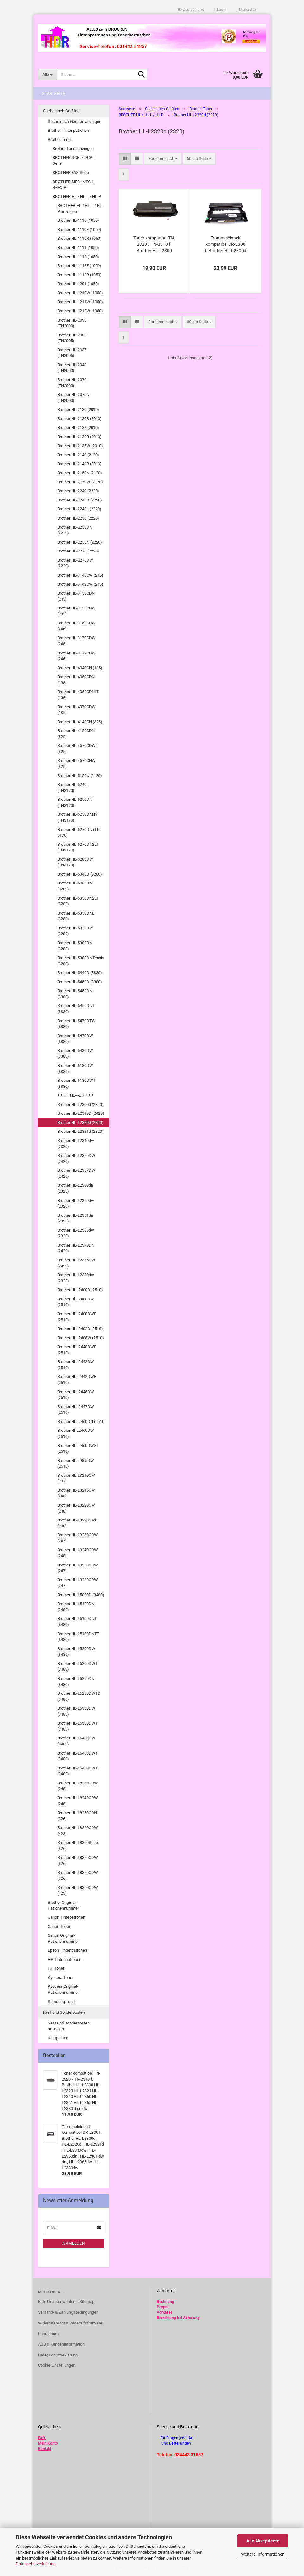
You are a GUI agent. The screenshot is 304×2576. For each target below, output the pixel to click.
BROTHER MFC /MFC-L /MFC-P (73, 184)
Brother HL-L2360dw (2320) (75, 1203)
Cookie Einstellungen (56, 2365)
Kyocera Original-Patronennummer (63, 1989)
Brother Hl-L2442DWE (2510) (76, 1379)
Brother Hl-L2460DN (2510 (80, 1421)
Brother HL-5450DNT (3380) (76, 1008)
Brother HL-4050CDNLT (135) (78, 694)
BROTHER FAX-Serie (71, 172)
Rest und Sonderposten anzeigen (69, 2026)
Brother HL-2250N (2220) (79, 542)
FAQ (41, 2438)
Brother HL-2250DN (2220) (74, 530)
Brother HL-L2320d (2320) (80, 1122)
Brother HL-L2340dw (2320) (75, 1143)
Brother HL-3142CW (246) (80, 584)
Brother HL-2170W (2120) (80, 482)
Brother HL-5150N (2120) (79, 775)
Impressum (48, 2333)
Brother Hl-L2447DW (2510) (75, 1409)
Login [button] (220, 9)
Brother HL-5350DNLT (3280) (76, 916)
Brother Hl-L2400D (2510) (80, 1289)
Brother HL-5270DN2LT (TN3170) (77, 847)
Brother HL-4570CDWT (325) (77, 748)
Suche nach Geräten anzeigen (74, 121)
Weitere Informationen (263, 2554)
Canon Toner (59, 1926)
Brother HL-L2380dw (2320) (75, 1277)
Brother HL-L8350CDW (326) (77, 1860)
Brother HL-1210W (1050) (80, 292)
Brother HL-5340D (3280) (79, 874)
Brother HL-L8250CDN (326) (77, 1815)
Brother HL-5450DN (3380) (74, 993)
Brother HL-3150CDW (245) (76, 611)
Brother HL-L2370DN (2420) (75, 1248)
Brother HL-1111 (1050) (78, 247)
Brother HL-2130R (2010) (79, 418)
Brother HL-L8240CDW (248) (77, 1800)
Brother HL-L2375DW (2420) (76, 1263)
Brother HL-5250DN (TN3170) (74, 802)
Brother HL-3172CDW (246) (76, 656)
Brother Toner (60, 139)
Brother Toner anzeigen (73, 148)
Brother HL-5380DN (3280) (74, 945)
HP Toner (56, 1968)
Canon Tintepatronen (66, 1917)
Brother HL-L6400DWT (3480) (77, 1756)
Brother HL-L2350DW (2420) (76, 1158)
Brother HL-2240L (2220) (79, 509)
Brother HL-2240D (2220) (79, 500)
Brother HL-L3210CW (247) (76, 1478)
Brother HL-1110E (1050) (79, 229)
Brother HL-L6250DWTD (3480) (79, 1696)
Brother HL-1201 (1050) (78, 283)
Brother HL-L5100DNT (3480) (77, 1621)
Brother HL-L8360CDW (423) (77, 1890)
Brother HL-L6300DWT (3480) (77, 1726)
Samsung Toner (62, 2001)
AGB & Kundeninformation (61, 2344)
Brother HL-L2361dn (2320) (75, 1218)
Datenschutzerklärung (35, 2563)
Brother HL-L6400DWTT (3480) (78, 1771)
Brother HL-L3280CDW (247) (77, 1583)
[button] (191, 9)
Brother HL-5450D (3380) (79, 981)
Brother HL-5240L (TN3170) (73, 787)
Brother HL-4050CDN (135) (76, 679)
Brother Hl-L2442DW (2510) (75, 1364)
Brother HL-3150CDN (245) (76, 596)
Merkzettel (246, 9)
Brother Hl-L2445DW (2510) (75, 1394)
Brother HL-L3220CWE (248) (77, 1523)
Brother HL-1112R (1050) (79, 274)
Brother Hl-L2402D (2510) (80, 1328)
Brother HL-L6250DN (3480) (75, 1681)
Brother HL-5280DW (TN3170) (75, 862)
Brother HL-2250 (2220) (78, 518)
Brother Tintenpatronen (68, 130)
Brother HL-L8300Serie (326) (77, 1845)
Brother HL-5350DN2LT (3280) (77, 901)
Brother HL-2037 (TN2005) (71, 353)
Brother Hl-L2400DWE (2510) (76, 1316)
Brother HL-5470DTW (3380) (76, 1023)
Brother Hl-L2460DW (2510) (75, 1433)
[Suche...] (47, 74)
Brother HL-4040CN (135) (79, 668)
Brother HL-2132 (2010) (78, 427)
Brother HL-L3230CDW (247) (77, 1538)
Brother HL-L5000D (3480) (80, 1594)
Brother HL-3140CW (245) (80, 575)
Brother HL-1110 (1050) (78, 220)
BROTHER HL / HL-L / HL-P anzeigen (80, 208)
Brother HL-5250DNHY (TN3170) (77, 817)
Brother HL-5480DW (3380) (75, 1053)
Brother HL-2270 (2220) (78, 551)
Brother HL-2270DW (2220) (75, 563)
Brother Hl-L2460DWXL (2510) (78, 1448)
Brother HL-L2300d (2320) (80, 1104)
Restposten (58, 2038)
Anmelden (73, 2243)
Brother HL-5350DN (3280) (74, 886)
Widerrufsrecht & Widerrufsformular (70, 2323)
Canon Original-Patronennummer (63, 1938)
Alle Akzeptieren (263, 2540)
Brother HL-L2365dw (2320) (75, 1233)
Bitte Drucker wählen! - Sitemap (66, 2301)
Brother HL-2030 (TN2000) (71, 323)
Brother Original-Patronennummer (63, 1905)
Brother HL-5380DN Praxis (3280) (80, 960)
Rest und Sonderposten (64, 2012)
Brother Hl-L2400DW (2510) (75, 1302)
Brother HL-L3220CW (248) (76, 1508)
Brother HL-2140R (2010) (79, 464)
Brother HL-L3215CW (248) (76, 1493)
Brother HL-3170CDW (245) (76, 640)
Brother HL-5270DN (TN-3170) (79, 832)
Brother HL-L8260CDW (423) (77, 1830)
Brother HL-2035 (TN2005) (71, 338)
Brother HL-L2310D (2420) (80, 1113)
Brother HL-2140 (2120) (78, 454)
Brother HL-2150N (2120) (79, 472)
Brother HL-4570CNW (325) (76, 763)
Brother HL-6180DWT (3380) (76, 1083)
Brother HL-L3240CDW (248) (77, 1552)
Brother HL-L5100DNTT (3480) (78, 1636)
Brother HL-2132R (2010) (79, 436)
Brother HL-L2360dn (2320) (75, 1188)
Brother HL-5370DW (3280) (75, 931)
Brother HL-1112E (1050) (79, 265)
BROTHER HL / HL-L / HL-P (77, 196)
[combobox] (163, 159)
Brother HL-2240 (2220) (78, 490)
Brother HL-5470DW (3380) (75, 1038)
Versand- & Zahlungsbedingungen (68, 2312)
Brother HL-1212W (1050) (80, 311)
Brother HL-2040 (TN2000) (71, 367)
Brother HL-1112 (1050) (78, 256)
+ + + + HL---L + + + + (75, 1095)
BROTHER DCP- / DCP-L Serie (74, 160)
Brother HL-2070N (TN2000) (73, 397)
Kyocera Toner (60, 1977)
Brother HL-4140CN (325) (79, 721)
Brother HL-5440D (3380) (79, 972)
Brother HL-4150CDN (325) (76, 733)
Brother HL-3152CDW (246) (76, 626)
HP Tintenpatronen (64, 1959)
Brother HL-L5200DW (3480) (76, 1651)
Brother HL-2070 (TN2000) (71, 382)
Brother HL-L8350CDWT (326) (78, 1875)
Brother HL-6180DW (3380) (75, 1068)
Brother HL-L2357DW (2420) (76, 1173)
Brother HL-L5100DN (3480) (75, 1606)
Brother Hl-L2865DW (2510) (75, 1463)
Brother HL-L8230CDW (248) (77, 1786)
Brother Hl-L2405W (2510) (80, 1338)
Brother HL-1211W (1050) (80, 301)
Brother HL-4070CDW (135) (76, 710)
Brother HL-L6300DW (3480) (76, 1711)
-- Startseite (52, 93)
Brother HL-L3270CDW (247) (77, 1568)
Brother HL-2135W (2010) (80, 445)
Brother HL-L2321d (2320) (80, 1131)
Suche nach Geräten (61, 110)
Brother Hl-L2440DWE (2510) (76, 1349)
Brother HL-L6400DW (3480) (76, 1741)
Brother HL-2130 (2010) (78, 409)
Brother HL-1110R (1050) (79, 238)
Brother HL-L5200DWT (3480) (77, 1666)
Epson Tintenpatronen (67, 1950)
